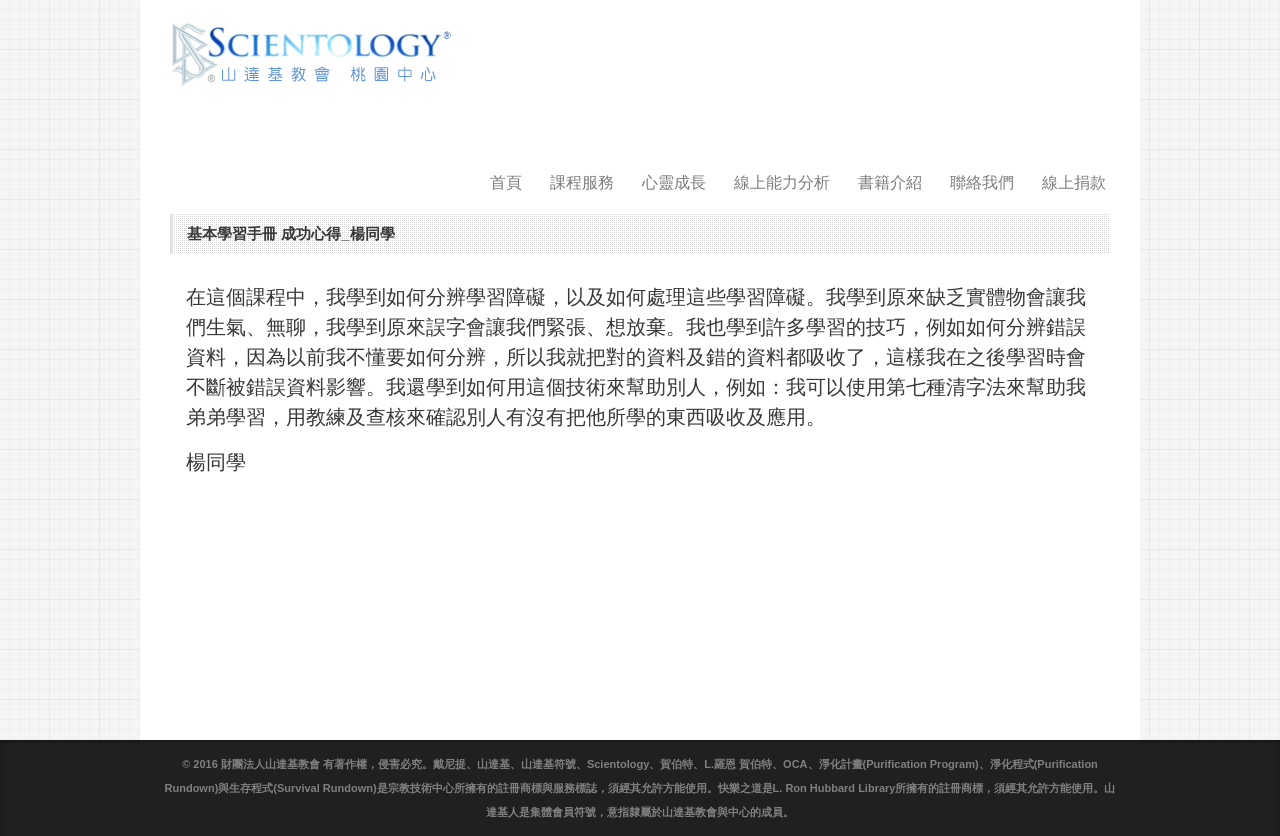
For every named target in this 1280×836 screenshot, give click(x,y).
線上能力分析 (782, 182)
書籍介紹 (890, 182)
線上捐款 (1074, 182)
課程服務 (582, 182)
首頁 (506, 182)
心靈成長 (674, 182)
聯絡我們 (982, 182)
